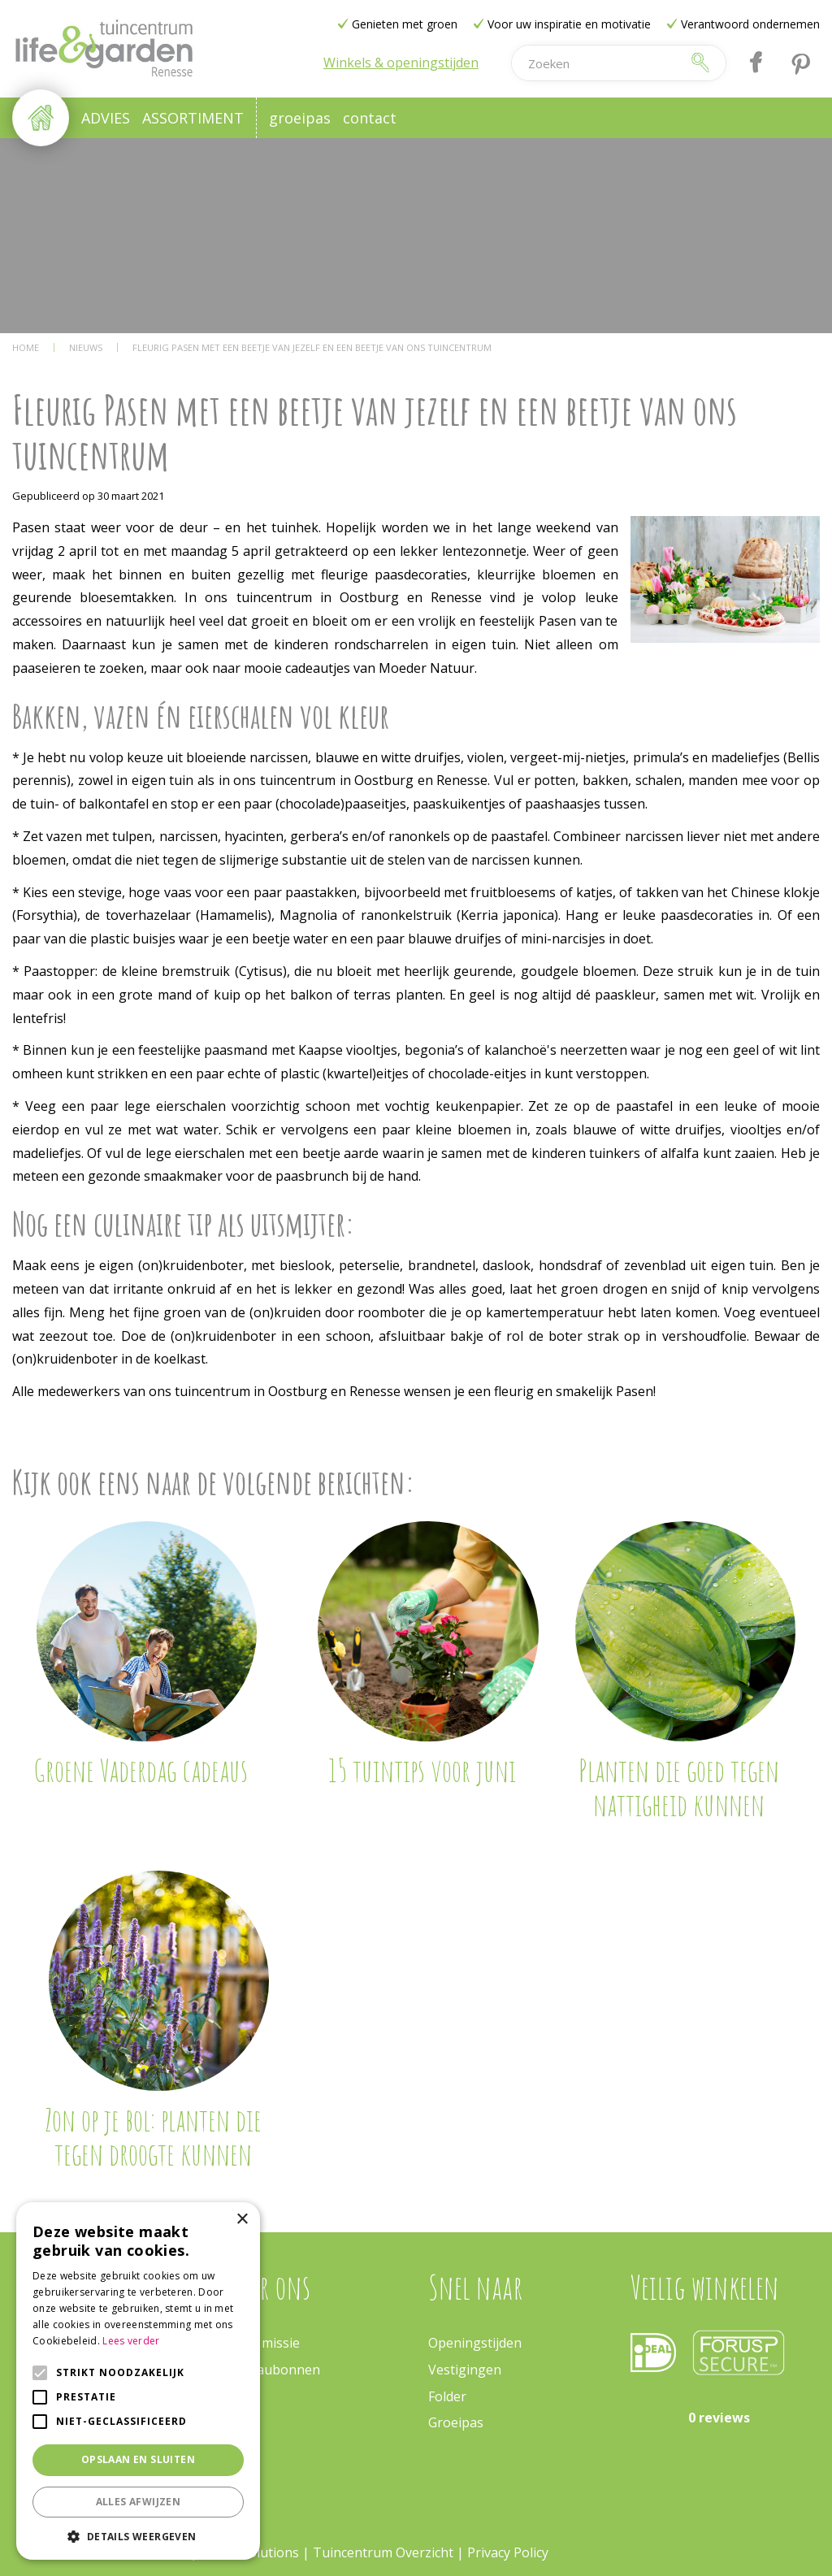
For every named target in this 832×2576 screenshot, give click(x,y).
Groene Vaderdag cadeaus (140, 1769)
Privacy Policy (507, 2552)
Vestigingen (464, 2370)
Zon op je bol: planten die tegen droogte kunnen (153, 2136)
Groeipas (455, 2422)
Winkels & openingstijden (401, 63)
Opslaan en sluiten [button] (138, 2459)
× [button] (242, 2220)
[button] (138, 2535)
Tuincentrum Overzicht (383, 2552)
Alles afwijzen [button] (138, 2502)
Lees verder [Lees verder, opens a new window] (130, 2341)
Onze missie (263, 2343)
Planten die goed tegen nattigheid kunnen (678, 1787)
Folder (447, 2396)
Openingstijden (475, 2343)
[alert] (138, 2381)
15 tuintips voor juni (422, 1769)
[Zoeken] (597, 63)
